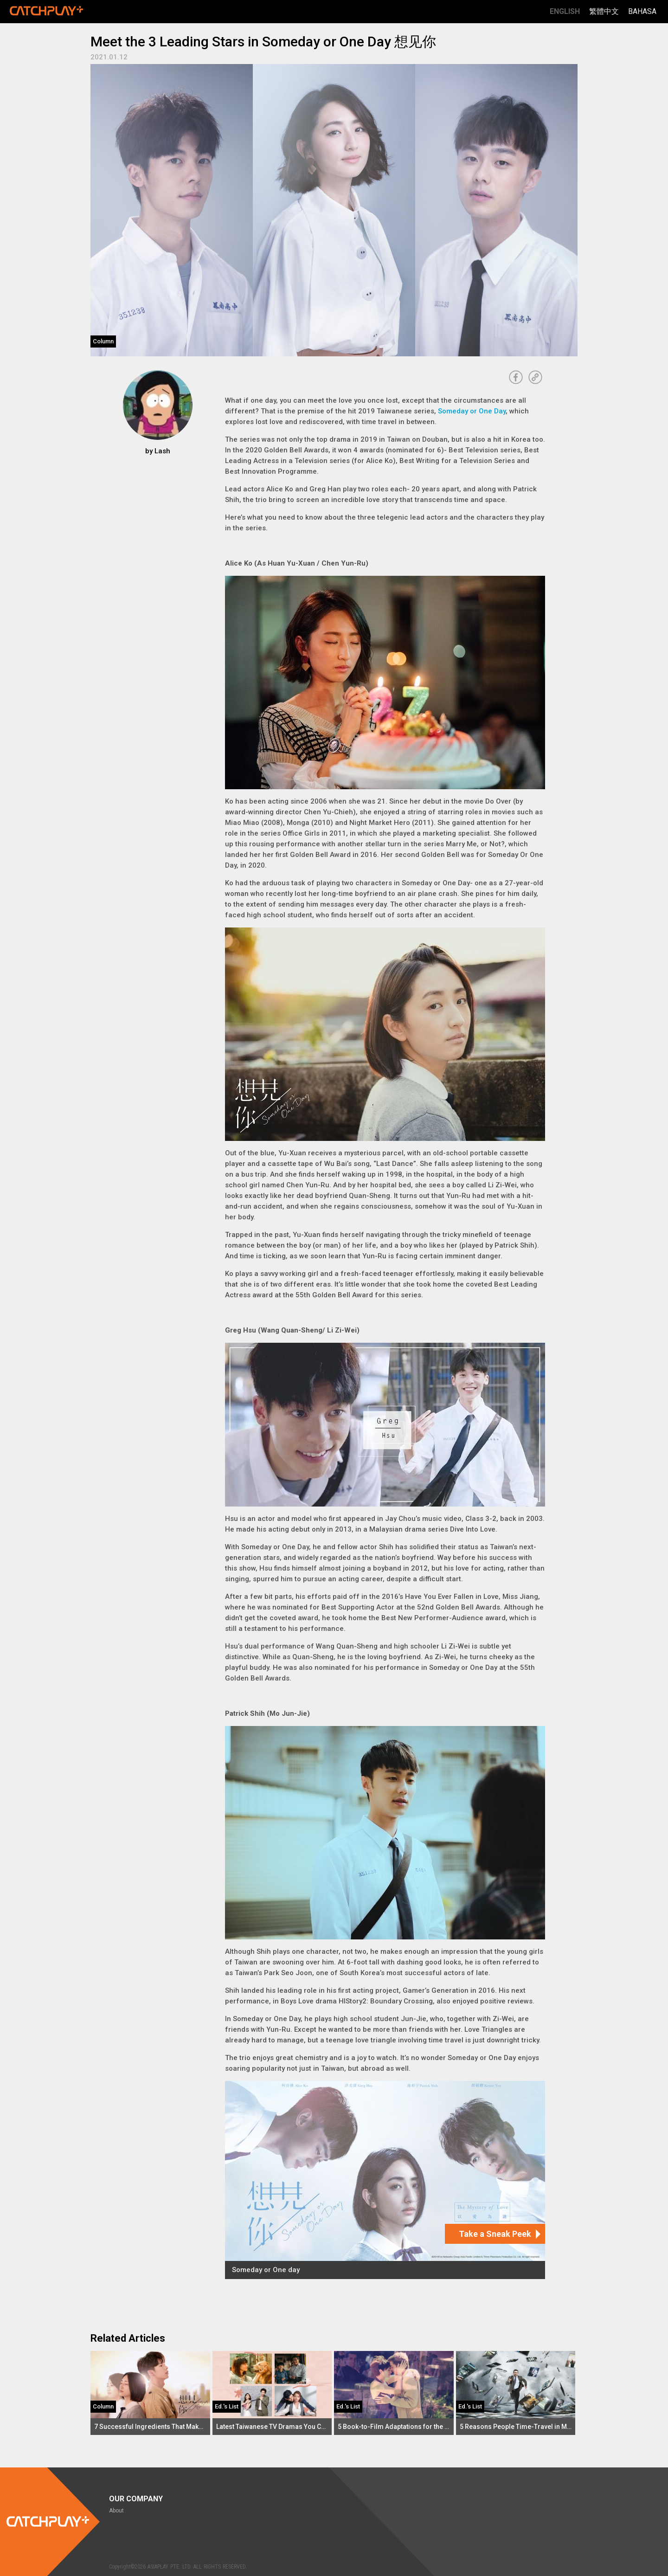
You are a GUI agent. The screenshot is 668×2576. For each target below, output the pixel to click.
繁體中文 (604, 11)
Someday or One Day (472, 411)
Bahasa (642, 11)
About (116, 2510)
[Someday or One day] (385, 2180)
